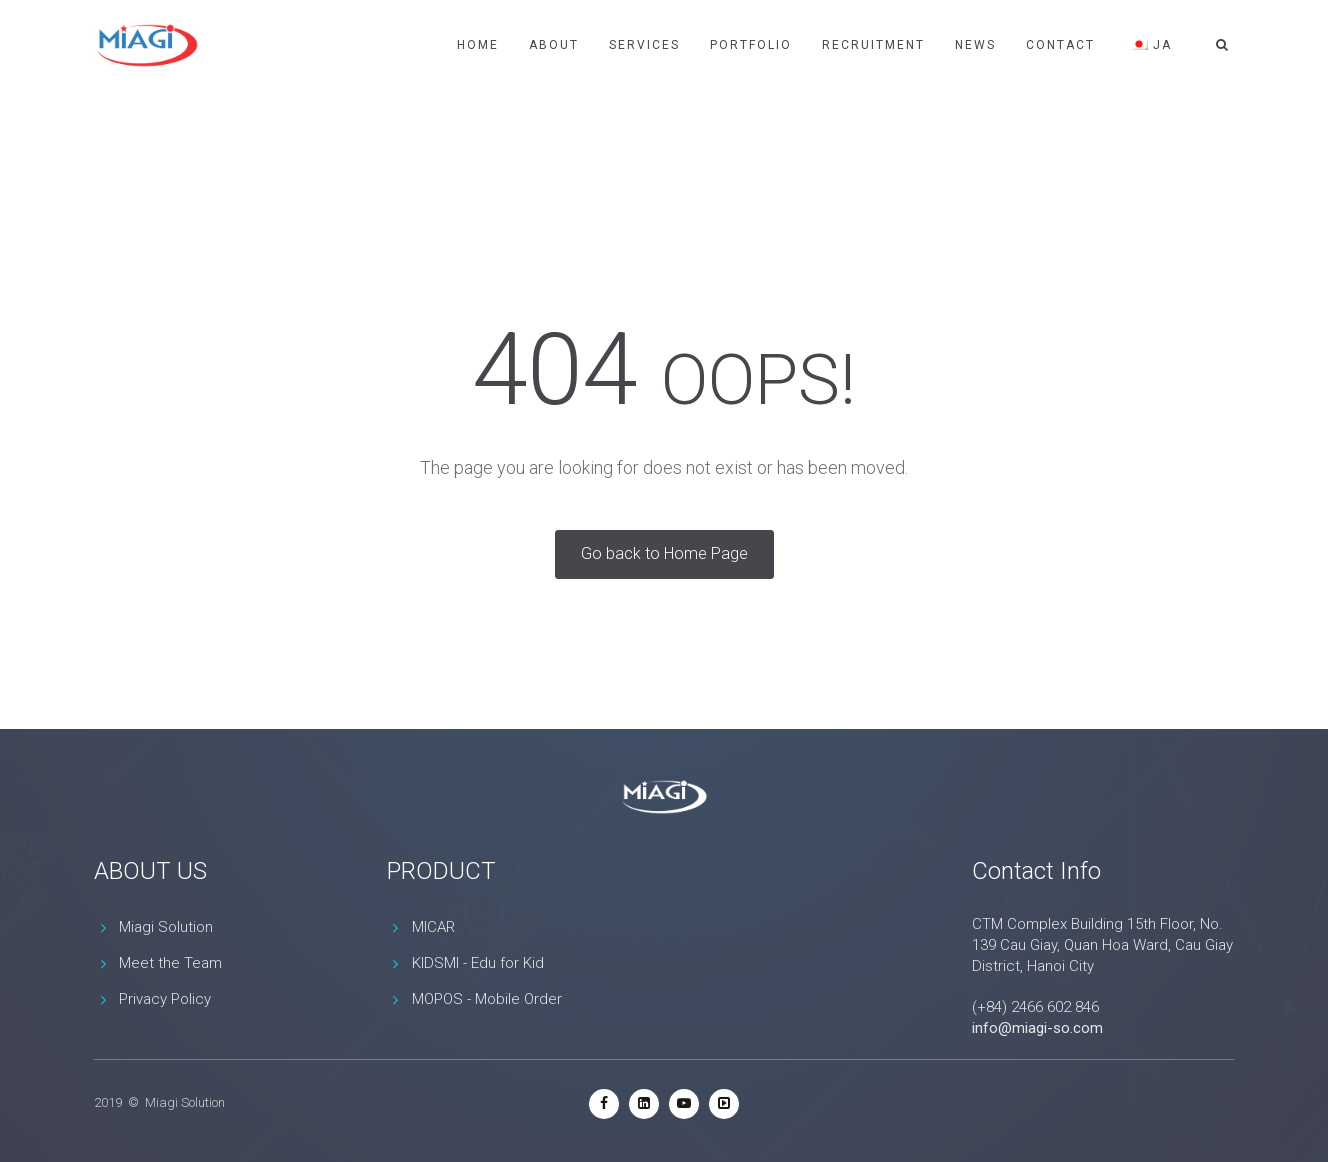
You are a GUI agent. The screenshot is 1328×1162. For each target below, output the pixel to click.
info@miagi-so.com (1037, 1028)
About (554, 45)
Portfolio (751, 45)
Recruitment (873, 45)
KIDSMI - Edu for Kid (478, 963)
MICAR (433, 927)
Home (478, 45)
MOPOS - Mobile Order (487, 999)
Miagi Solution (166, 927)
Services (644, 45)
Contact (1060, 45)
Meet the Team (170, 963)
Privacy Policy (165, 999)
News (975, 45)
